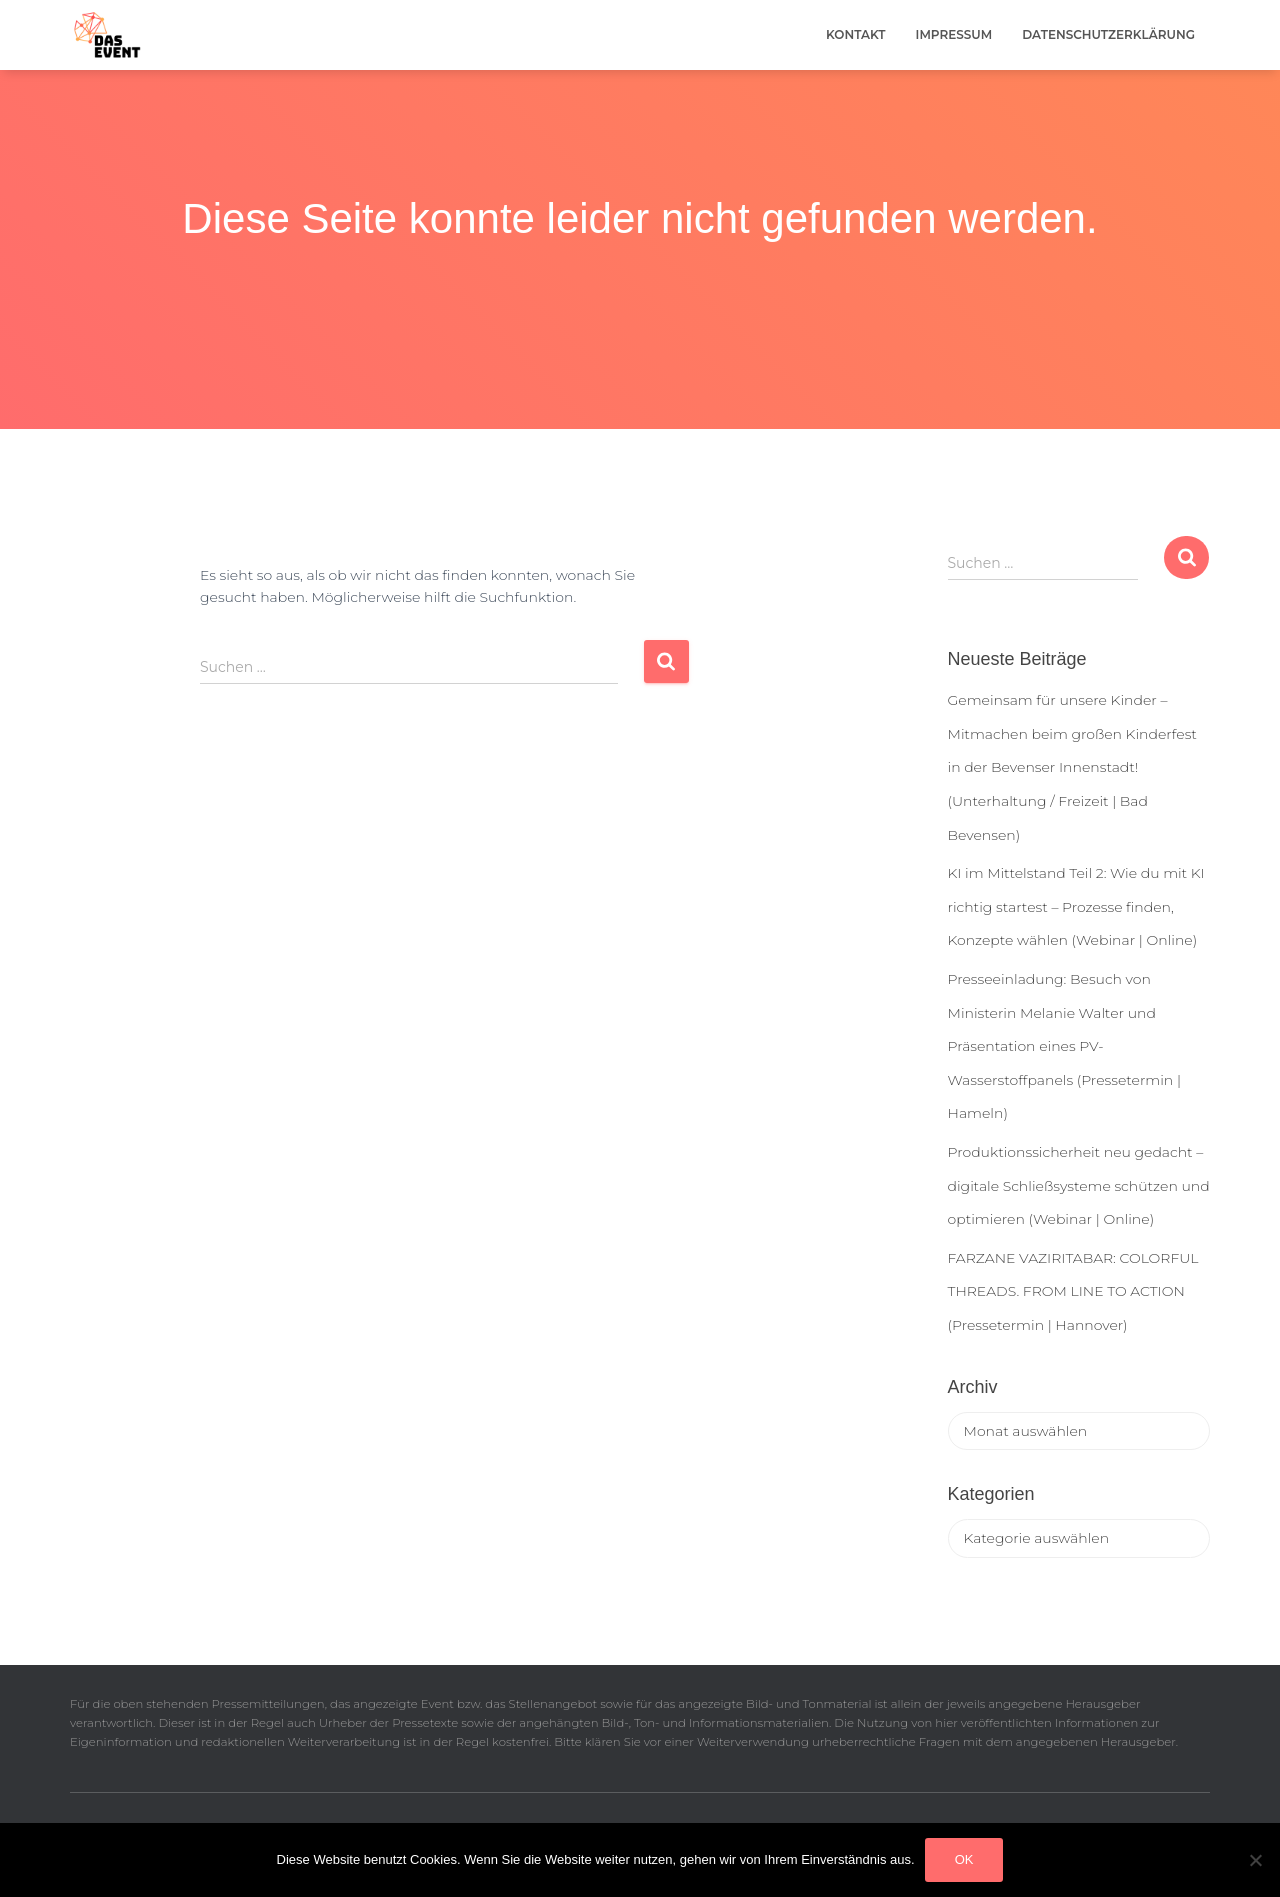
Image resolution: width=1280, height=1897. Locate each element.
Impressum (954, 34)
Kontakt (856, 34)
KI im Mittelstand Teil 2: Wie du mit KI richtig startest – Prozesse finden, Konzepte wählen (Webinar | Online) (1076, 906)
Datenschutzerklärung (1108, 34)
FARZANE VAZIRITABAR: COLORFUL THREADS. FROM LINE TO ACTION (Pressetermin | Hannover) (1073, 1291)
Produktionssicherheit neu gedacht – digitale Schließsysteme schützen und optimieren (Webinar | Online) (1079, 1185)
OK (964, 1859)
